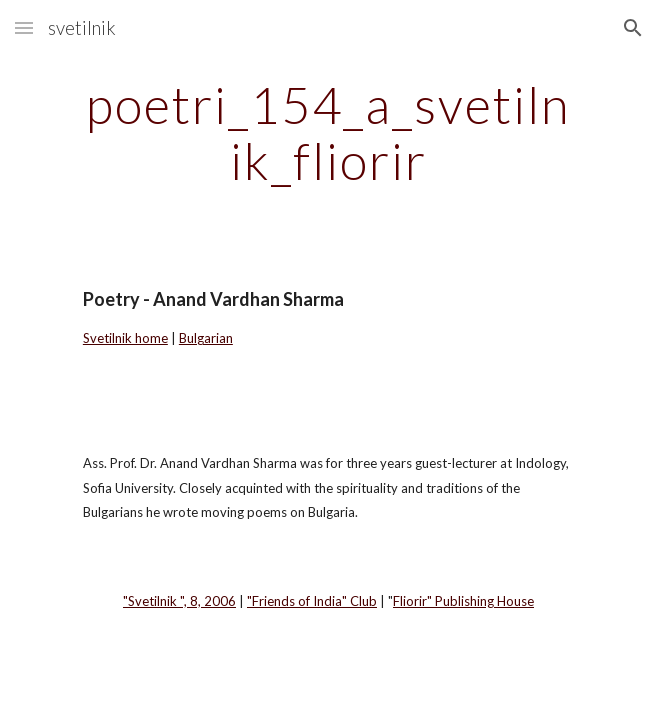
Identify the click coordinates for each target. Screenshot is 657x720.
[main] (328, 132)
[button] (24, 27)
